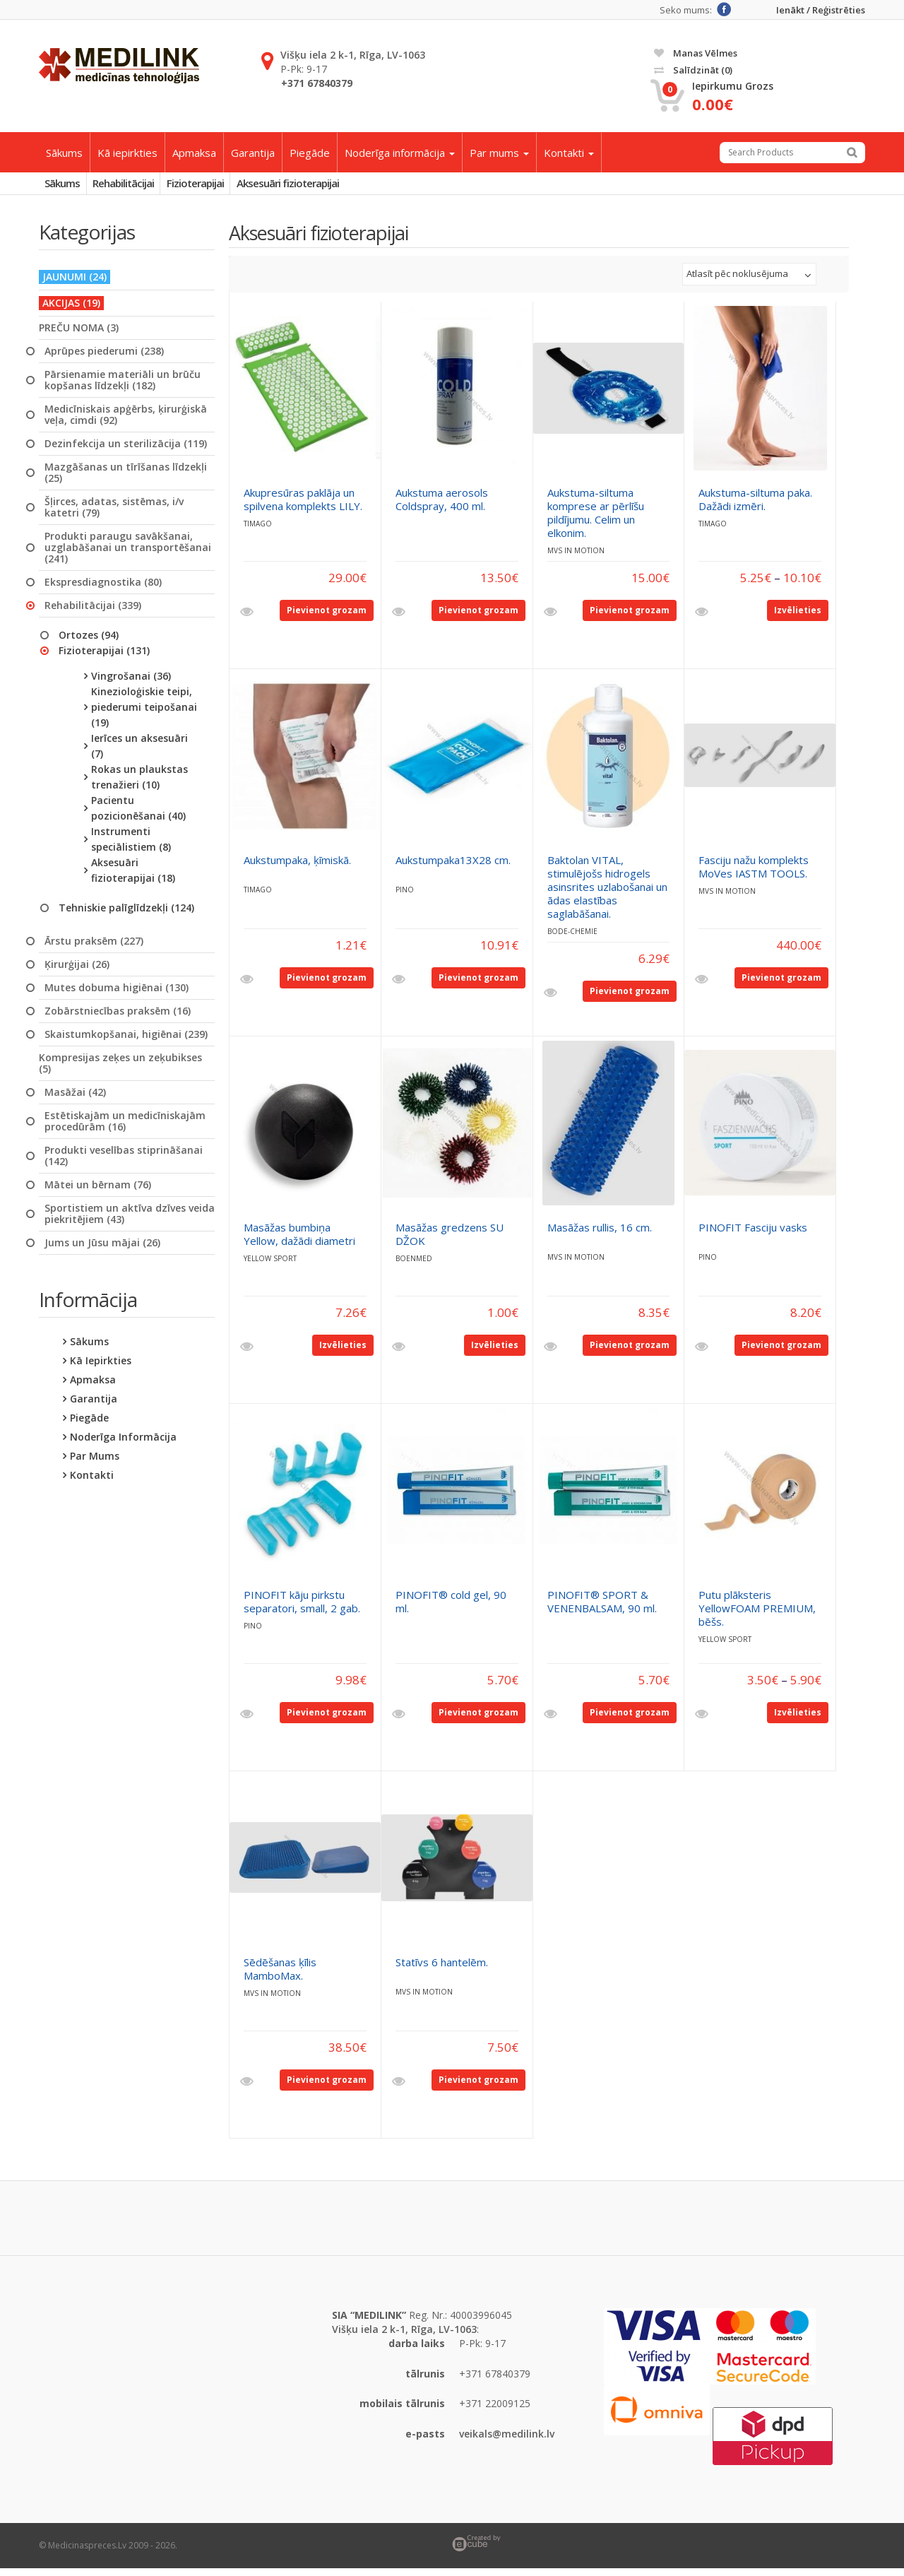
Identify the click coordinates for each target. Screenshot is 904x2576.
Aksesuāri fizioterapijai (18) (133, 877)
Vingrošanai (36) (131, 683)
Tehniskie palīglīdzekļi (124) (126, 914)
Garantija (253, 153)
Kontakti (569, 153)
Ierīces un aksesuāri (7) (139, 752)
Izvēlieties (797, 617)
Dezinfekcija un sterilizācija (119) (125, 450)
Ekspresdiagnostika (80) (103, 589)
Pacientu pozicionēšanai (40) (138, 814)
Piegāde (310, 153)
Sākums (64, 153)
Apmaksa (194, 153)
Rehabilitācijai (143, 186)
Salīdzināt (693, 70)
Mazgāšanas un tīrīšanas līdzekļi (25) (125, 479)
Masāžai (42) (75, 1099)
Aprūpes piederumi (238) (104, 358)
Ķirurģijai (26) (76, 971)
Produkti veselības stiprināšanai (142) (123, 1163)
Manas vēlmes (695, 53)
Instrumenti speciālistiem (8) (131, 846)
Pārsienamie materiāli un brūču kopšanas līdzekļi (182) (122, 387)
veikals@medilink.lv (506, 2441)
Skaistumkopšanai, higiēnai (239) (126, 1041)
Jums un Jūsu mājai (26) (102, 1249)
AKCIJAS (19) (71, 310)
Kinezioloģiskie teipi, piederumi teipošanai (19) (144, 714)
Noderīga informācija (400, 153)
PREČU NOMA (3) (79, 335)
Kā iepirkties (127, 153)
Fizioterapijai (229, 186)
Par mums (499, 153)
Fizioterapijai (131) (104, 657)
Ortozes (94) (89, 642)
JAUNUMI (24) (74, 283)
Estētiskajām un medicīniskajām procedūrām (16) (125, 1128)
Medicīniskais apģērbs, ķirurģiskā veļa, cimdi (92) (125, 421)
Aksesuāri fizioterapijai (335, 186)
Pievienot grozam (327, 617)
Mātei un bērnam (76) (97, 1192)
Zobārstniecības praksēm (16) (117, 1018)
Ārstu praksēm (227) (93, 948)
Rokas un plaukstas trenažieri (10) (139, 783)
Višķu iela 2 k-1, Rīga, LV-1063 (352, 54)
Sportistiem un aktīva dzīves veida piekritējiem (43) (129, 1221)
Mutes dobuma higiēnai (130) (116, 994)
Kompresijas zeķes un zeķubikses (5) (120, 1070)
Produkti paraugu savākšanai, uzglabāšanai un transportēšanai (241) (127, 555)
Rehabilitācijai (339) (92, 612)
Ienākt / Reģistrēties (820, 10)
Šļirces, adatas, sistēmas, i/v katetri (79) (114, 514)
